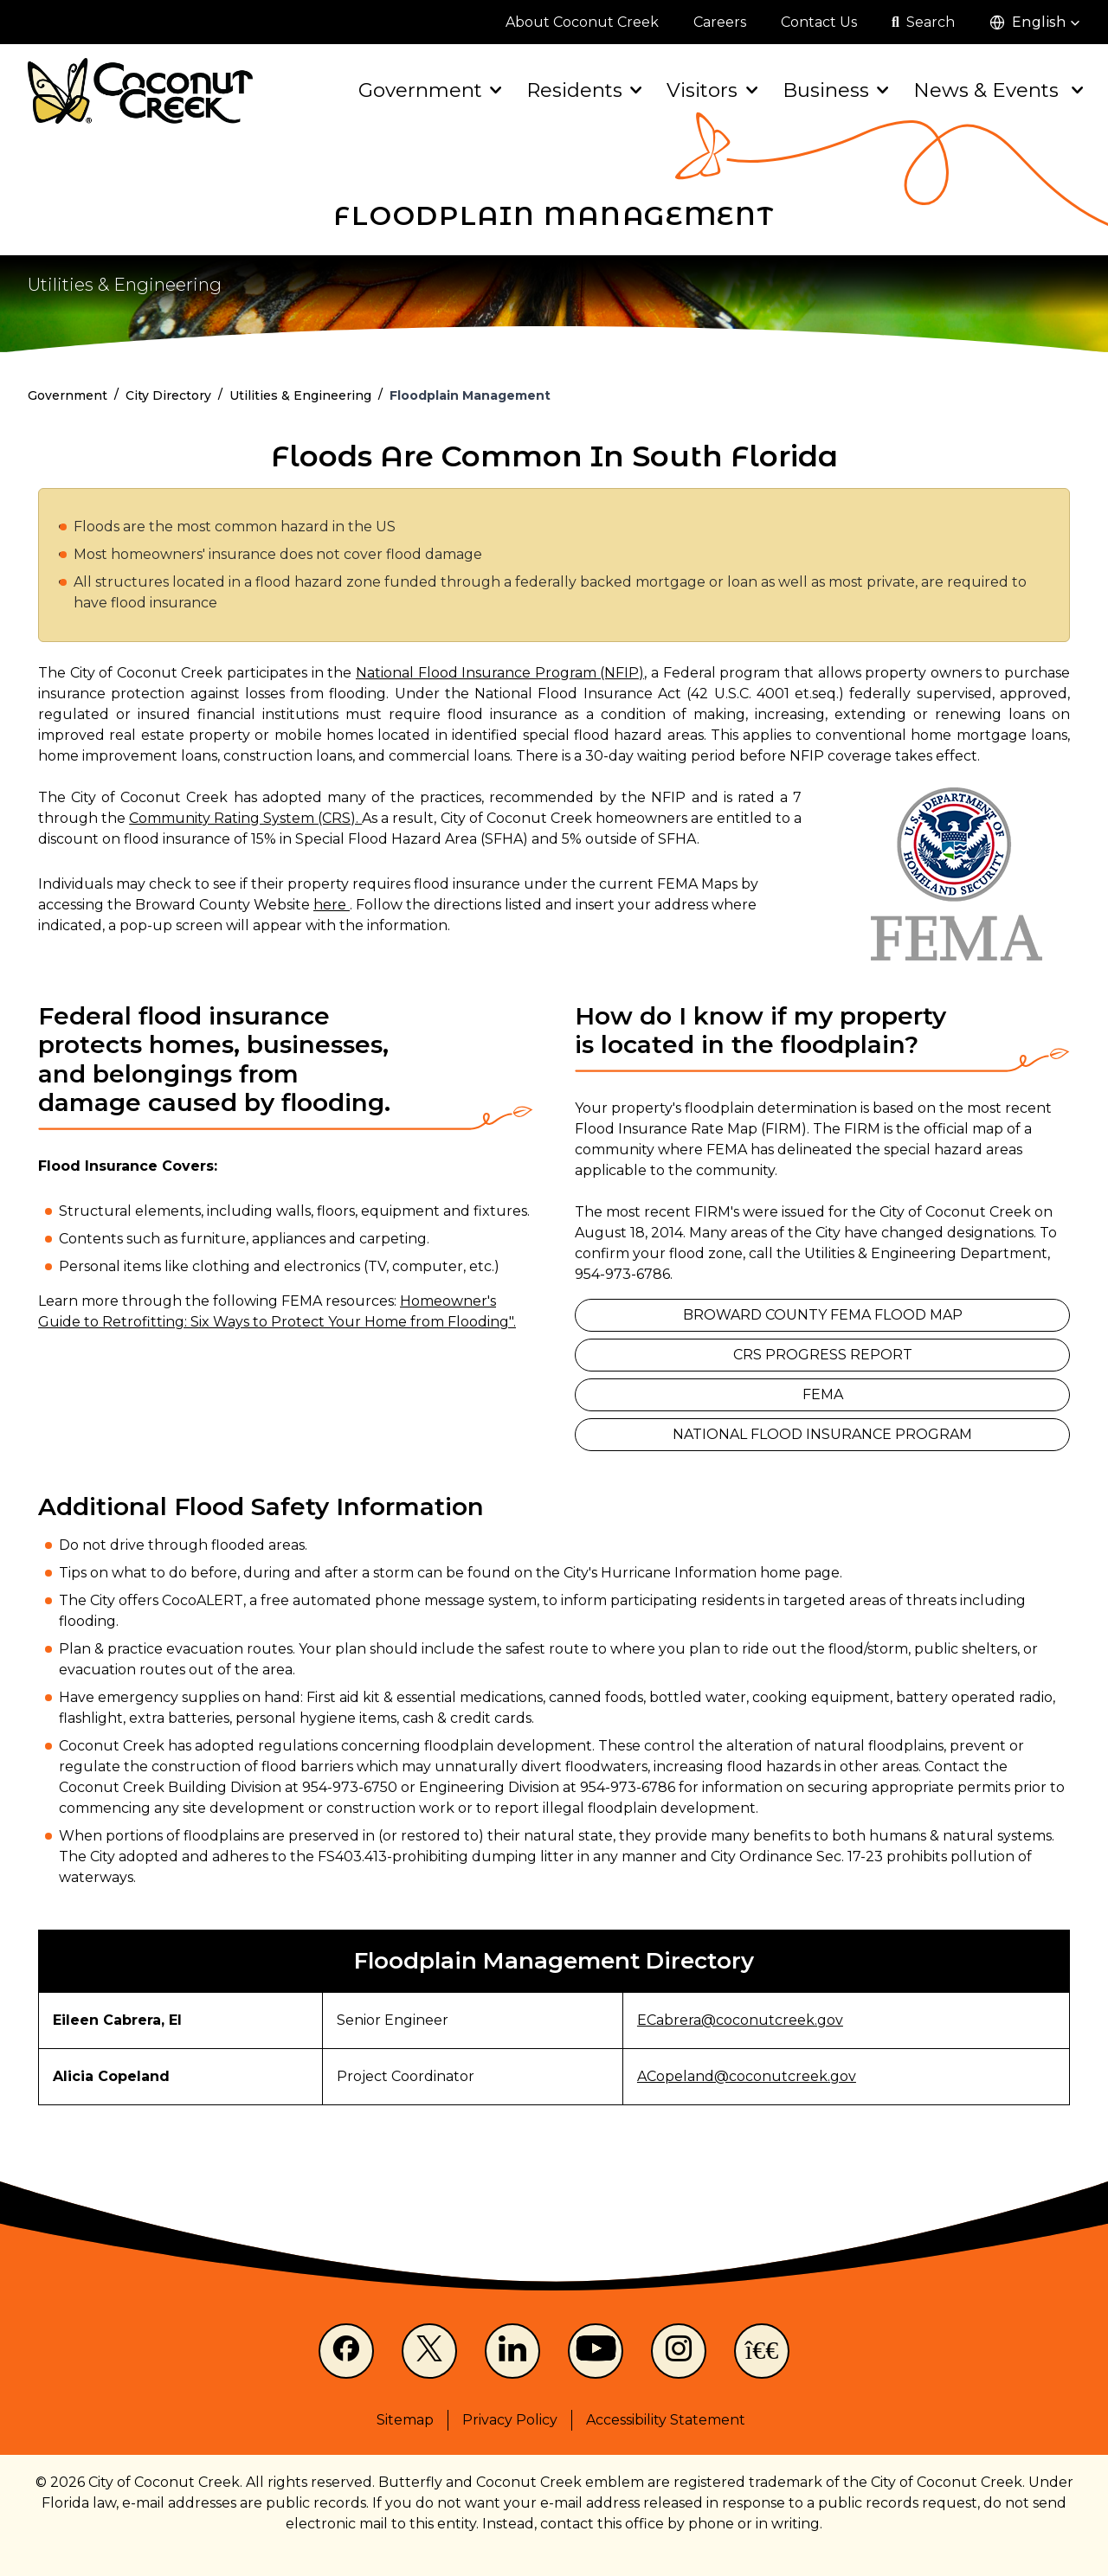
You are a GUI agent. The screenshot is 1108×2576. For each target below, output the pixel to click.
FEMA (822, 1394)
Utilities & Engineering (125, 284)
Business (834, 90)
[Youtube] (595, 2351)
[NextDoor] (761, 2351)
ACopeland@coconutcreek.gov (746, 2076)
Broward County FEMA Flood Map (823, 1315)
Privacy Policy (509, 2420)
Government (428, 90)
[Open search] (923, 22)
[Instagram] (678, 2351)
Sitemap (405, 2420)
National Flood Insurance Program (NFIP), (501, 673)
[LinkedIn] (512, 2351)
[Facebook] (346, 2351)
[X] (429, 2351)
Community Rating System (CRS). (245, 818)
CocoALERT (202, 1600)
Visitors (710, 90)
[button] (1034, 22)
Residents (582, 90)
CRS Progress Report (822, 1354)
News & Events (996, 90)
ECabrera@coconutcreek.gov (740, 2020)
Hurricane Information (679, 1572)
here (331, 904)
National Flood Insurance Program (822, 1434)
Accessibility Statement (665, 2420)
